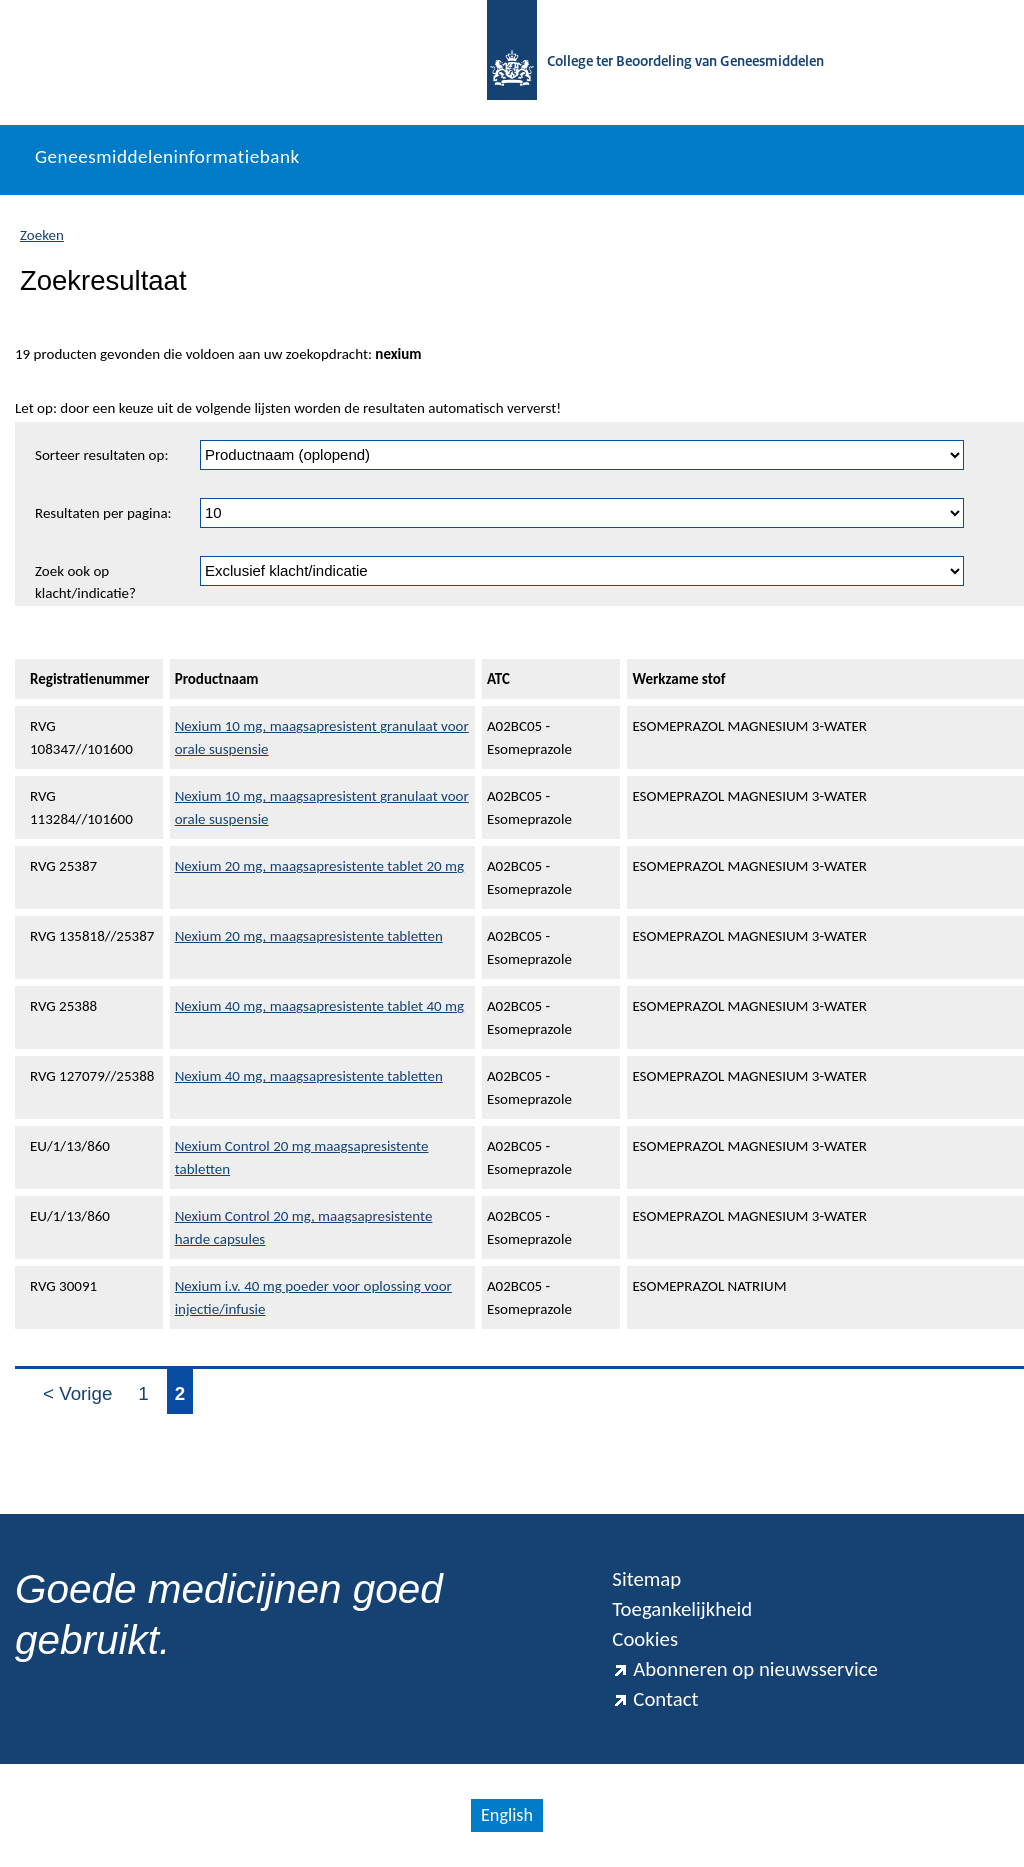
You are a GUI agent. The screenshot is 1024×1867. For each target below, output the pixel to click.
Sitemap (646, 1579)
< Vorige (77, 1393)
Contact (655, 1699)
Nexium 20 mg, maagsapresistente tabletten (309, 936)
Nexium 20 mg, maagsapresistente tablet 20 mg (319, 866)
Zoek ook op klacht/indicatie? (85, 582)
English (507, 1815)
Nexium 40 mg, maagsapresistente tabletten (309, 1076)
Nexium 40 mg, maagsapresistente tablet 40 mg (319, 1006)
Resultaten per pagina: (103, 513)
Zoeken (42, 235)
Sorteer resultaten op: (101, 455)
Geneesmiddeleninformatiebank (167, 156)
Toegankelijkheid (682, 1609)
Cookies (645, 1639)
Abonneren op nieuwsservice (745, 1669)
